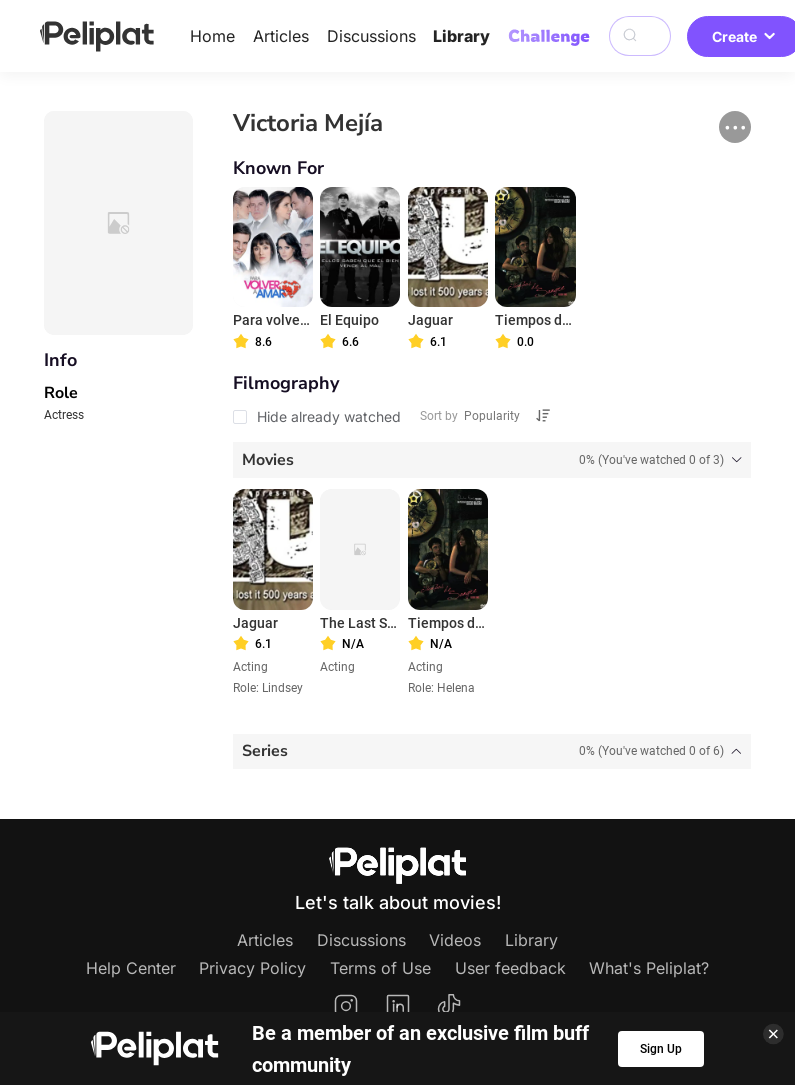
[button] (735, 127)
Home (212, 36)
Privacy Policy (252, 968)
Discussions (371, 36)
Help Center (131, 968)
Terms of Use (380, 968)
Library (461, 36)
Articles (281, 36)
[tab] (492, 460)
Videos (455, 940)
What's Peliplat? (649, 968)
